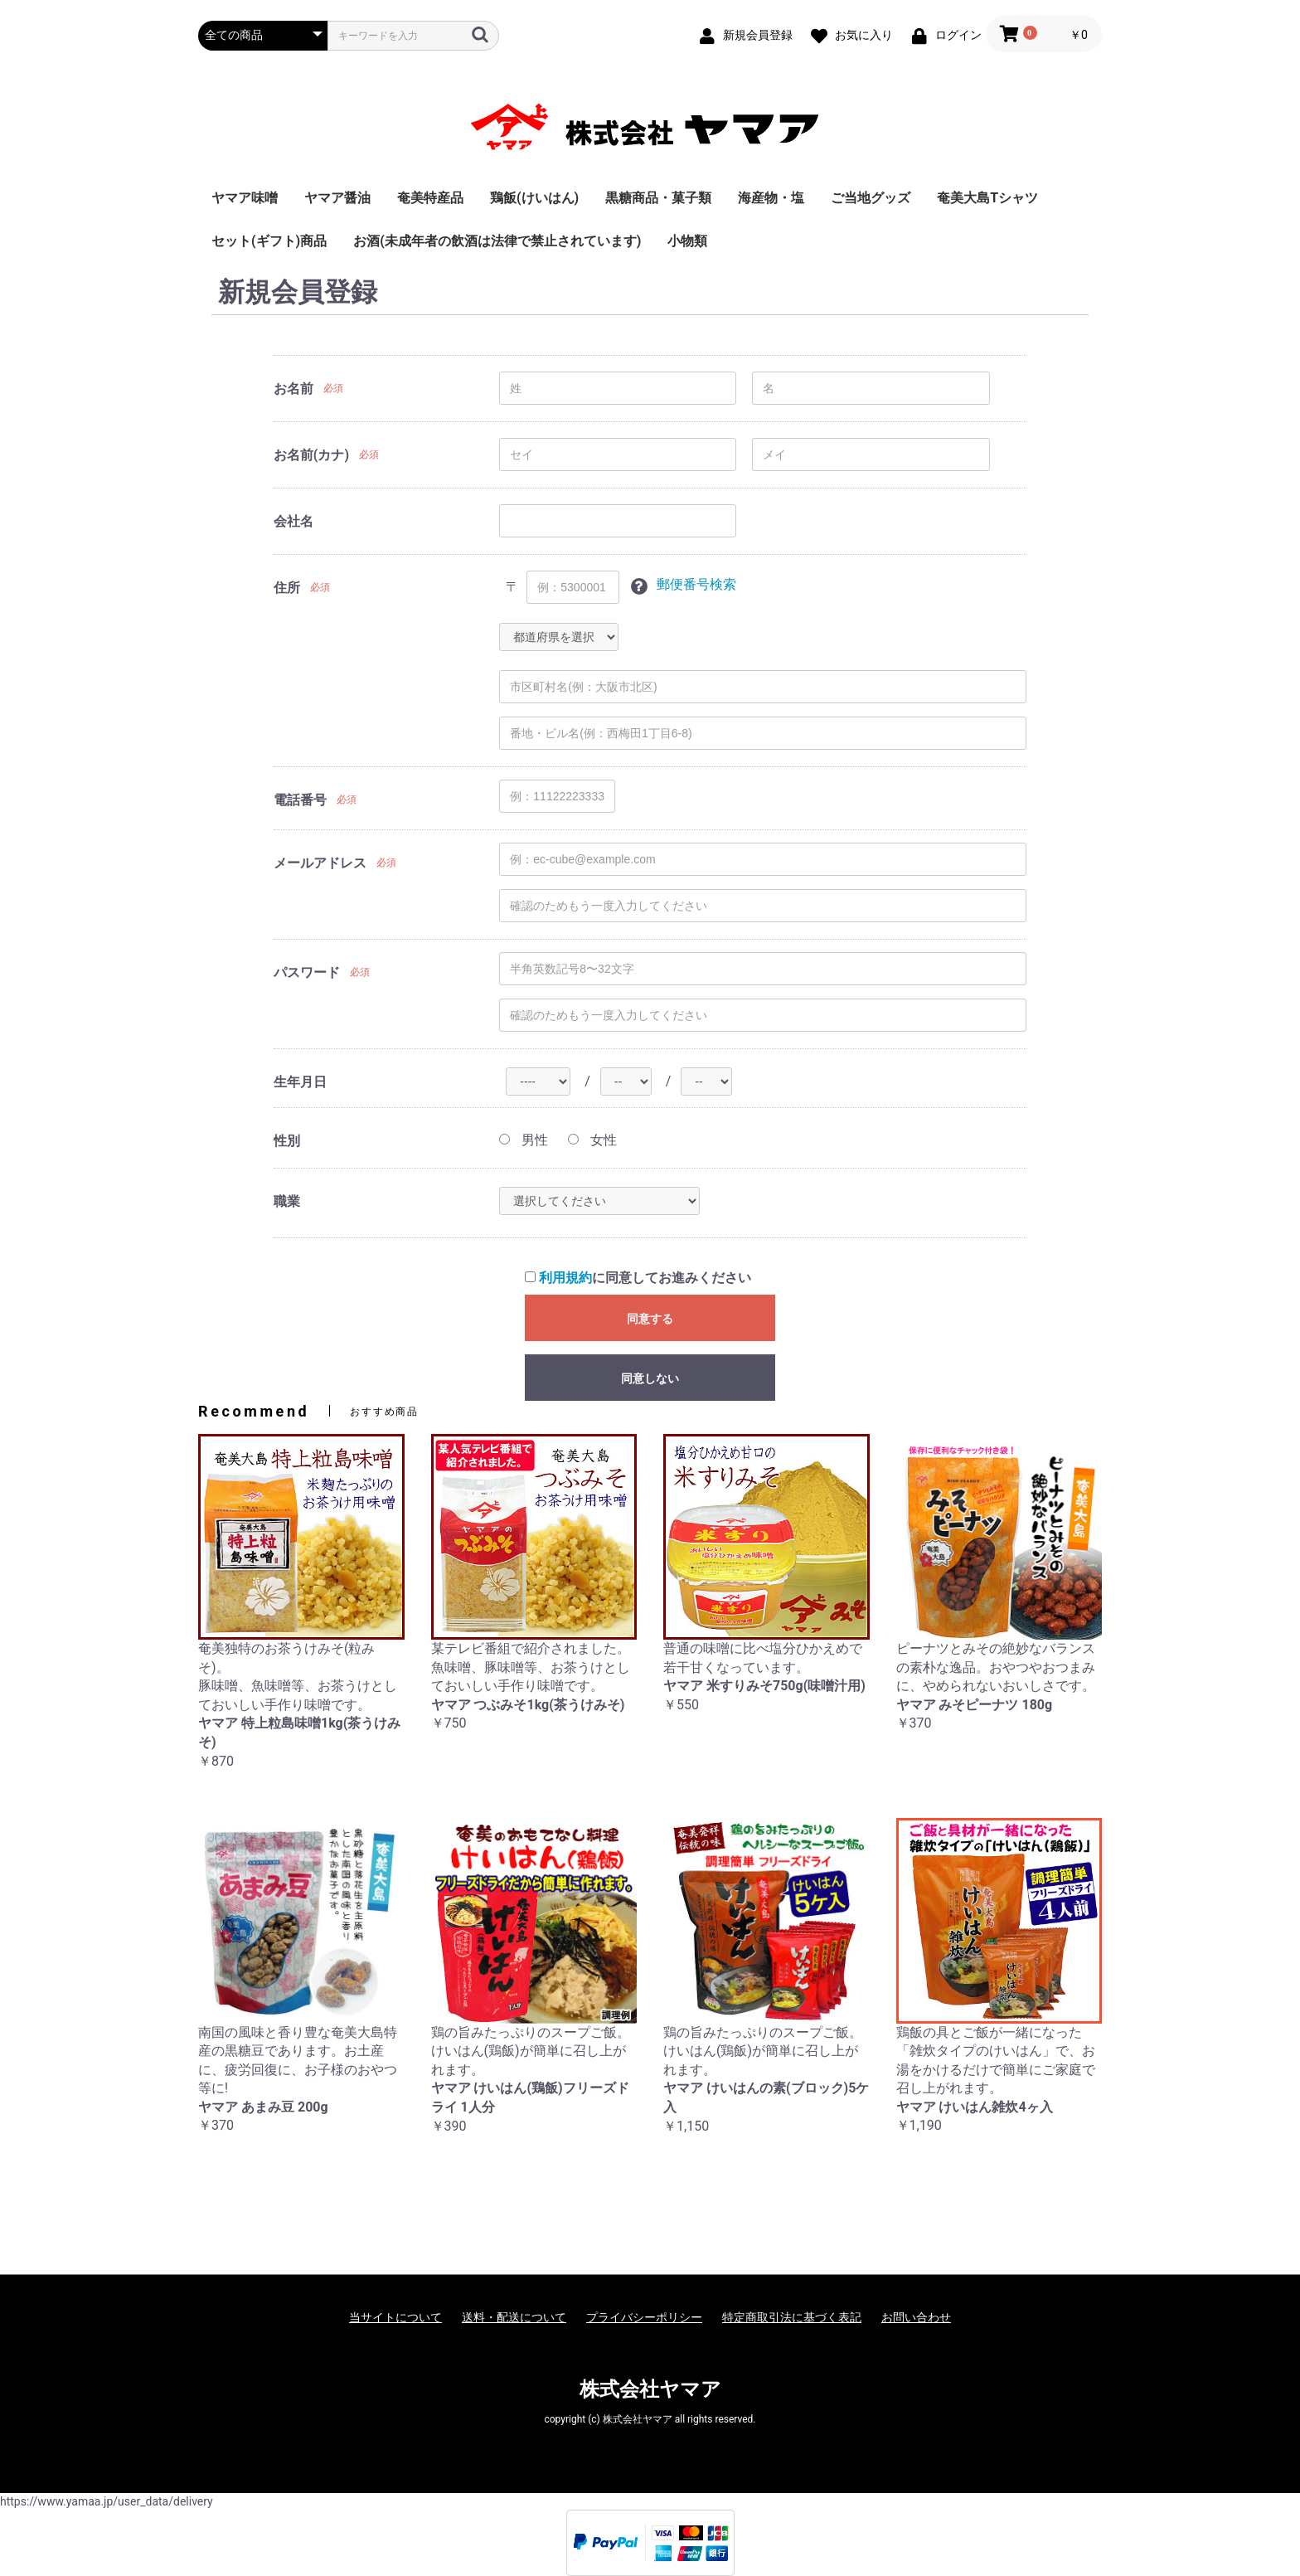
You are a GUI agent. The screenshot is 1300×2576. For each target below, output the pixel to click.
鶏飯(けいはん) (534, 198)
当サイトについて (395, 2317)
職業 (287, 1201)
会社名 (293, 521)
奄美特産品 (430, 198)
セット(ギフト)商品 (269, 241)
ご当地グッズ (870, 198)
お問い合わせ (916, 2317)
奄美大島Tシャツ (987, 198)
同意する (650, 1318)
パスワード (307, 972)
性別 (287, 1141)
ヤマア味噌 (244, 198)
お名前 (293, 388)
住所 (287, 587)
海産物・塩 (771, 198)
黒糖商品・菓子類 (658, 198)
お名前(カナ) (311, 455)
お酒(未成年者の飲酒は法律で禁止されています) (497, 241)
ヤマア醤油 (337, 198)
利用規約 (565, 1278)
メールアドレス (320, 863)
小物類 (687, 241)
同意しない (650, 1378)
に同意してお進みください (638, 1278)
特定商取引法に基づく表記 (791, 2317)
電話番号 (300, 800)
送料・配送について (514, 2317)
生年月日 (300, 1082)
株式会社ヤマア (650, 2389)
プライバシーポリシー (644, 2317)
